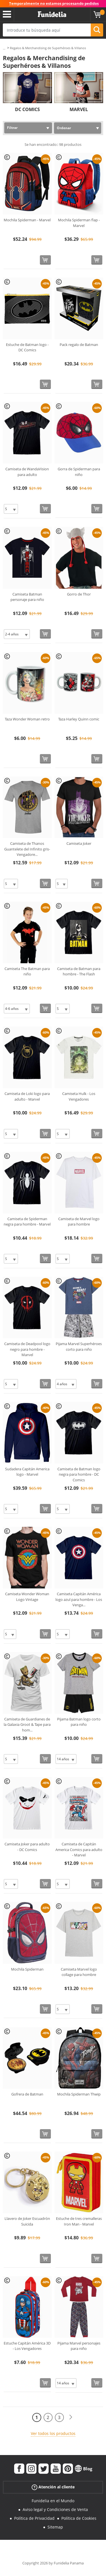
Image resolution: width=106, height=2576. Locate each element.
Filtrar (12, 127)
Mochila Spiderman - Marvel (27, 219)
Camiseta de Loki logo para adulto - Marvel (27, 1096)
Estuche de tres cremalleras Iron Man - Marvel (79, 2221)
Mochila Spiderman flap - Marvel (79, 222)
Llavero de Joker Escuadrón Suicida (27, 2221)
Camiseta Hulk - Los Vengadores (78, 1096)
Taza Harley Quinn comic (78, 719)
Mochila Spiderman (27, 1969)
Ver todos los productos (53, 2433)
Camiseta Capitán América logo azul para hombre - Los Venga (78, 1599)
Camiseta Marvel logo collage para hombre (79, 1972)
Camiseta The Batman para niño (27, 971)
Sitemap (55, 2527)
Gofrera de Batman (27, 2094)
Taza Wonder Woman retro (27, 719)
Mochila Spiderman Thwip (79, 2094)
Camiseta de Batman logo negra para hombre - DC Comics (78, 1474)
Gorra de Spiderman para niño (79, 471)
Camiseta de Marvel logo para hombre (78, 1221)
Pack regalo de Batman (79, 344)
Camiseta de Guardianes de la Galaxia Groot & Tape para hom (27, 1724)
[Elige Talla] (11, 509)
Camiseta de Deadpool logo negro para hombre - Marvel (27, 1349)
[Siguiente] (70, 2417)
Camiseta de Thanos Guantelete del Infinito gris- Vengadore (27, 849)
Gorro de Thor (79, 594)
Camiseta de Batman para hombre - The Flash (78, 971)
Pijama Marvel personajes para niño (78, 2346)
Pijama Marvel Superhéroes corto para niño (79, 1346)
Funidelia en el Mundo (53, 2500)
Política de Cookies (78, 2518)
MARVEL (79, 109)
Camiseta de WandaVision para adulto (27, 471)
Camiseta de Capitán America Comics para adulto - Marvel (78, 1849)
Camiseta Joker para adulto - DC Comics (27, 1846)
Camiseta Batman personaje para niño (27, 597)
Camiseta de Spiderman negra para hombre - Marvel (27, 1221)
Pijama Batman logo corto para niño (79, 1721)
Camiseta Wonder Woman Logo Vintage (27, 1596)
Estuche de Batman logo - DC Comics (27, 347)
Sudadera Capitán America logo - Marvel (27, 1471)
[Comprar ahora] (45, 260)
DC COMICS (27, 109)
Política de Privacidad (34, 2518)
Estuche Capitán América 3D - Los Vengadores (27, 2346)
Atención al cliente (53, 2487)
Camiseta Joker (78, 843)
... (4, 48)
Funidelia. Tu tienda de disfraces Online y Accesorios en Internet (52, 14)
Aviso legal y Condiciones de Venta (55, 2509)
